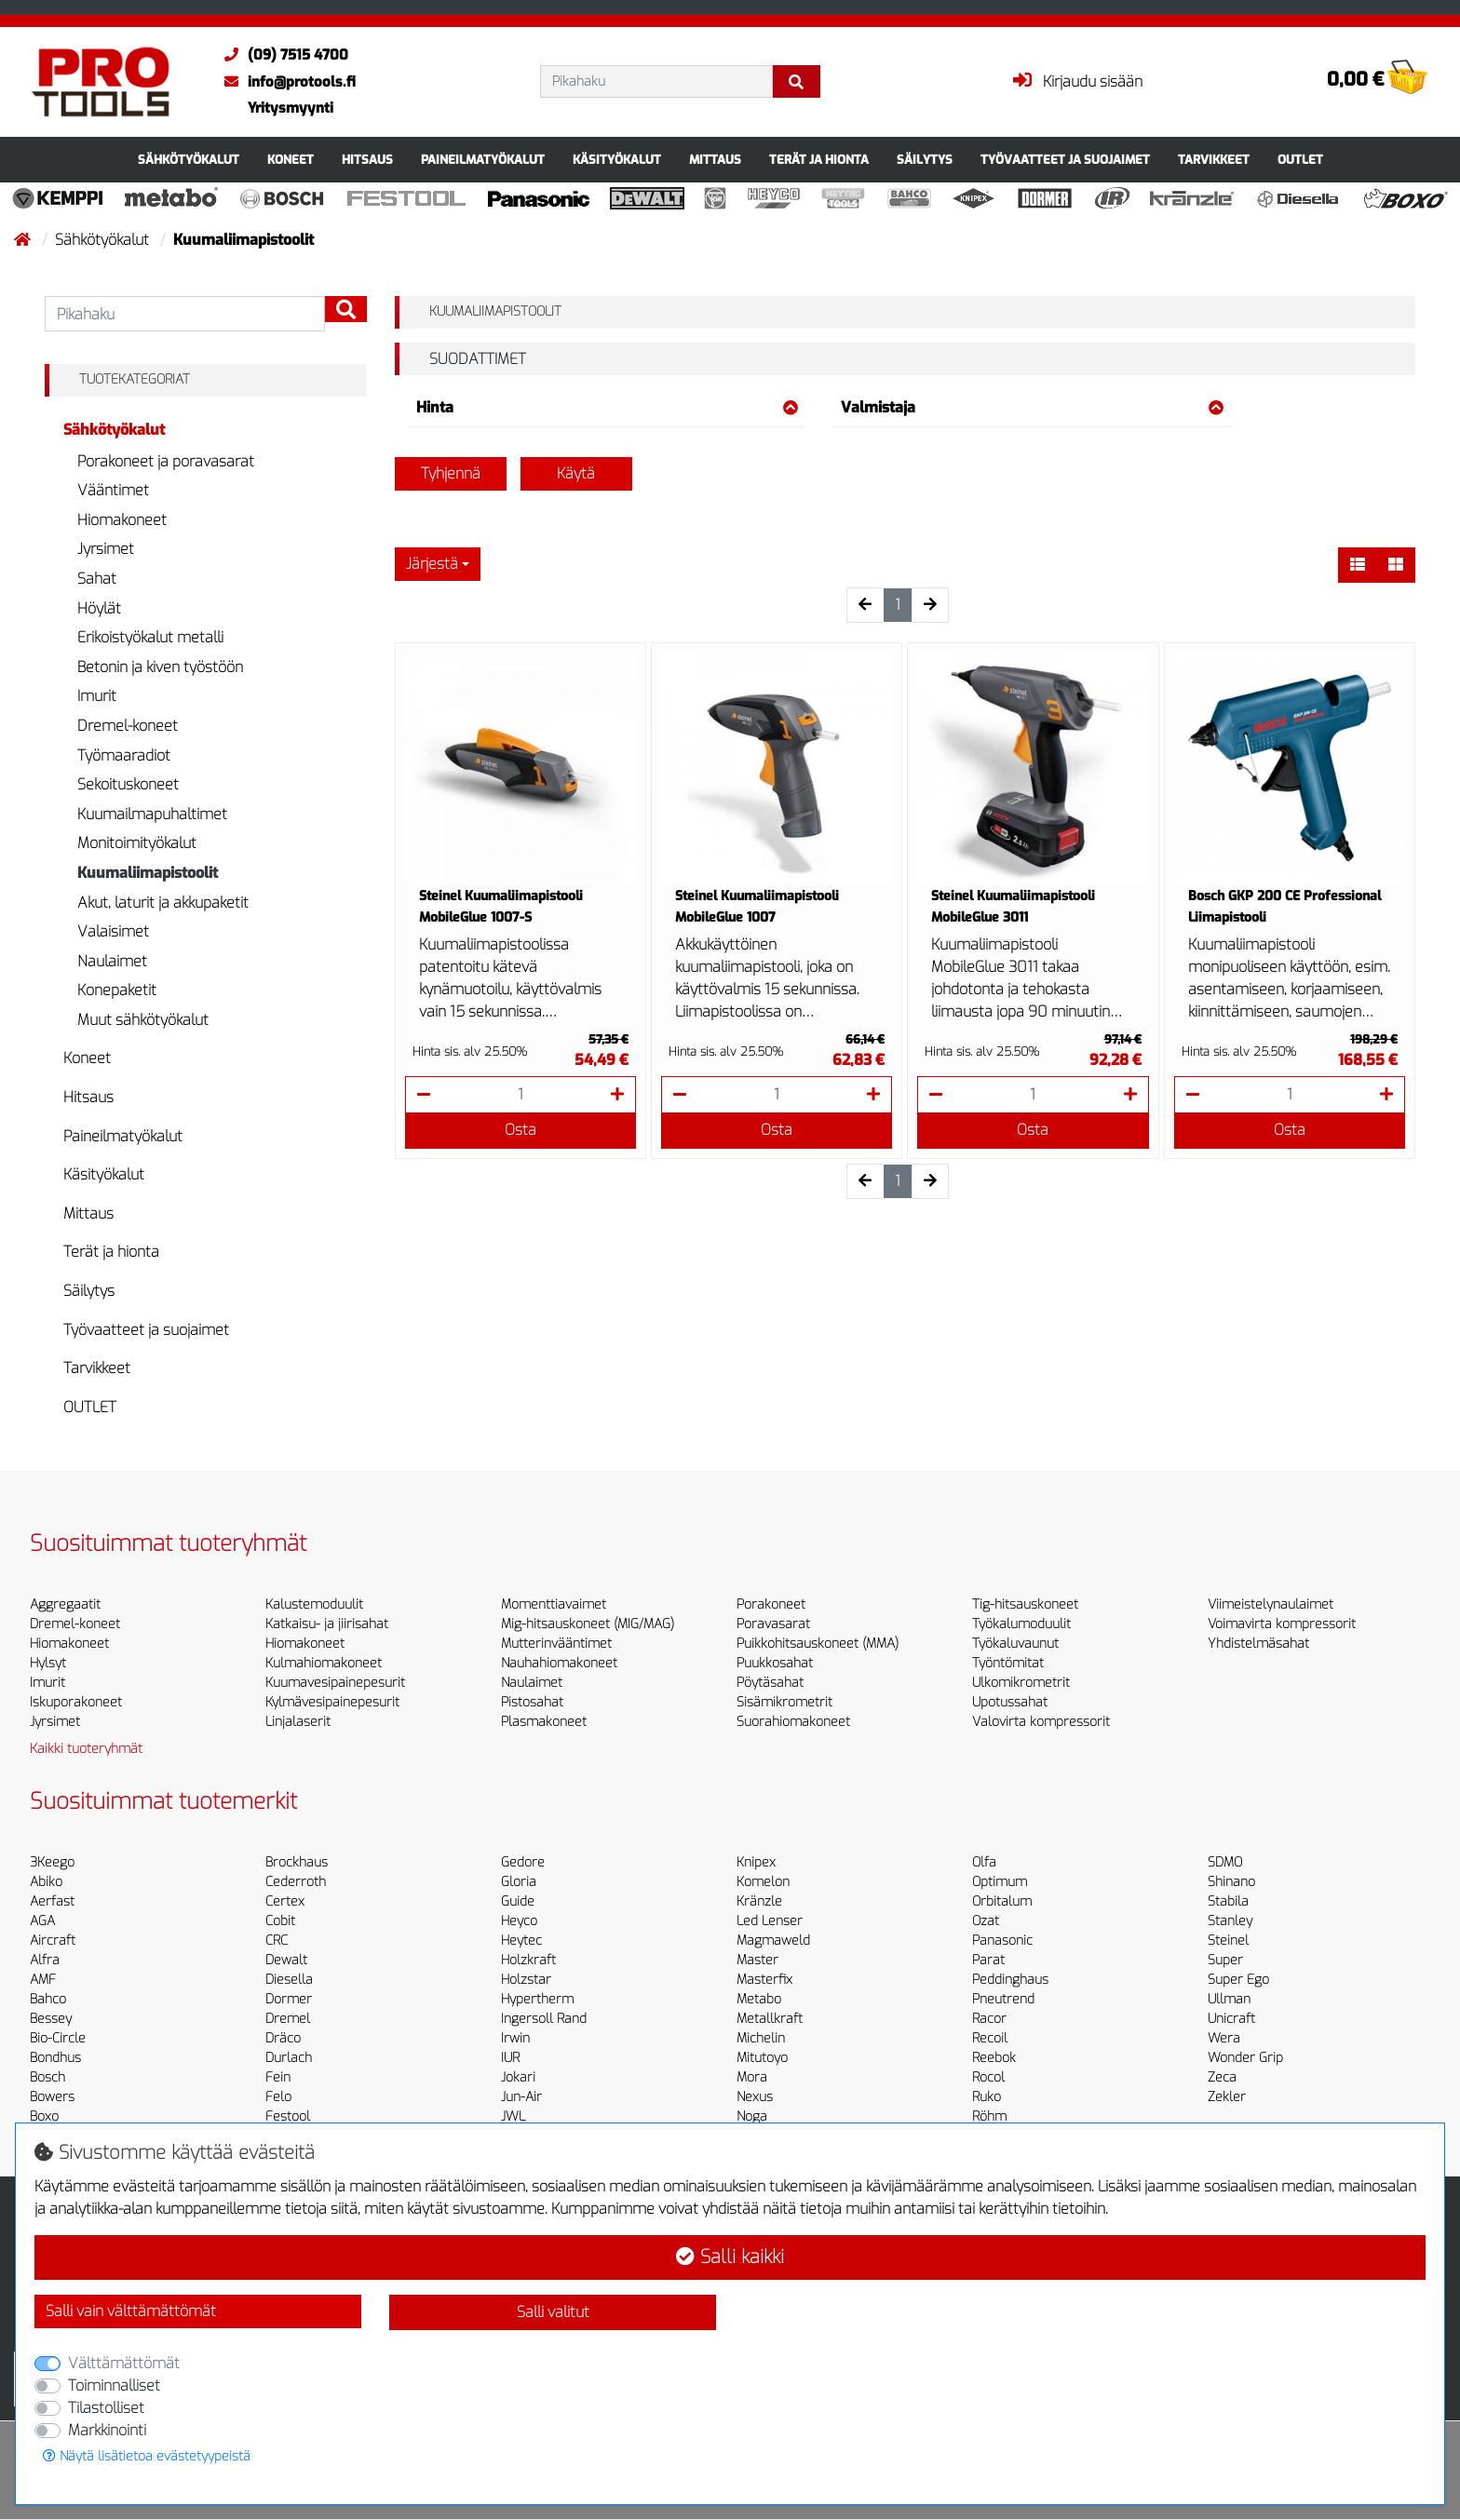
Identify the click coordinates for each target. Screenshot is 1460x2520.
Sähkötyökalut (188, 160)
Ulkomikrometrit (1021, 1682)
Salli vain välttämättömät (131, 2311)
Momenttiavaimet (553, 1604)
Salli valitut (553, 2312)
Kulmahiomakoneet (323, 1663)
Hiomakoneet (122, 520)
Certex (284, 1901)
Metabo (759, 1999)
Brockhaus (296, 1862)
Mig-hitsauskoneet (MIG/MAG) (587, 1624)
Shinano (1231, 1882)
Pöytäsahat (770, 1682)
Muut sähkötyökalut (143, 1020)
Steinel (1228, 1940)
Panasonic (1002, 1940)
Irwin (515, 2038)
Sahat (96, 578)
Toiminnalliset (114, 2385)
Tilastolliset (106, 2408)
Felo (278, 2097)
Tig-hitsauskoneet (1025, 1604)
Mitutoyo (762, 2058)
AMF (43, 1979)
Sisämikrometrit (784, 1702)
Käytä (576, 473)
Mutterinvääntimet (556, 1643)
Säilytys (925, 160)
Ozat (985, 1921)
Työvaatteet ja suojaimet (1065, 160)
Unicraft (1231, 2019)
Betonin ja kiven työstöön (160, 667)
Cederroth (295, 1882)
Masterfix (764, 1979)
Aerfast (52, 1901)
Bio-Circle (58, 2038)
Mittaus (715, 160)
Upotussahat (1010, 1702)
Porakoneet (771, 1604)
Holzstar (526, 1979)
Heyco (519, 1921)
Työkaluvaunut (1015, 1643)
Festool (287, 2116)
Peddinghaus (1010, 1979)
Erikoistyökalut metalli (150, 637)
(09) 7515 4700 (281, 55)
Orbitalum (1002, 1901)
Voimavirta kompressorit (1282, 1624)
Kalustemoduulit (314, 1604)
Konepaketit (116, 990)
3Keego (52, 1862)
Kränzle (759, 1901)
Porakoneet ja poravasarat (165, 461)
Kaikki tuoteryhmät (86, 1749)
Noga (752, 2116)
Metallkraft (770, 2019)
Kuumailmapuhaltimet (152, 814)
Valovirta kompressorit (1041, 1722)
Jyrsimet (105, 549)
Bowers (52, 2097)
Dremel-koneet (127, 725)
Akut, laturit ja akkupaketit (163, 902)
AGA (42, 1921)
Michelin (761, 2038)
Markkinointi (107, 2430)
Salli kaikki (730, 2257)
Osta (520, 1129)
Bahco (48, 1999)
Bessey (51, 2019)
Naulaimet (112, 961)
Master (757, 1960)
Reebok (994, 2058)
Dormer (288, 1999)
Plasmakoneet (544, 1722)
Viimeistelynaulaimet (1270, 1604)
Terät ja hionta (819, 160)
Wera (1224, 2038)
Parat (988, 1960)
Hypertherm (537, 1999)
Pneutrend (1003, 1999)
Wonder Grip (1245, 2058)
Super (1225, 1960)
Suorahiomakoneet (793, 1722)
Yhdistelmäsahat (1258, 1643)
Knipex (756, 1862)
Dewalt (286, 1960)
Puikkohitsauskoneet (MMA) (818, 1643)
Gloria (518, 1882)
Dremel (287, 2019)
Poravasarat (773, 1624)
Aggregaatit (65, 1604)
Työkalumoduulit (1021, 1624)
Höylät (99, 608)
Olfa (984, 1862)
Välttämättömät (124, 2363)
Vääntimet (113, 490)
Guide (517, 1901)
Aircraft (52, 1940)
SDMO (1225, 1862)
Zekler (1227, 2097)
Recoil (989, 2038)
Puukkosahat (775, 1663)
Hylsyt (48, 1663)
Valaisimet (113, 931)
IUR (510, 2058)
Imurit (96, 696)
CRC (276, 1940)
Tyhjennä (450, 473)
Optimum (999, 1882)
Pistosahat (532, 1702)
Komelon (763, 1882)
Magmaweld (773, 1940)
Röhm (989, 2116)
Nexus (755, 2097)
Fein (278, 2077)
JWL (513, 2116)
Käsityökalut (617, 160)
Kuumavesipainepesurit (335, 1682)
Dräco (283, 2038)
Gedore (523, 1862)
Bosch (47, 2077)
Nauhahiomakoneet (559, 1663)
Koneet (290, 160)
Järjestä (432, 563)
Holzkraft (528, 1960)
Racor (989, 2019)
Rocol (988, 2077)
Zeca (1222, 2077)
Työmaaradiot (123, 755)
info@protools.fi (285, 82)
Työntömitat (1008, 1663)
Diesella (289, 1979)
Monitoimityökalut (136, 843)
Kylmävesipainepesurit (332, 1702)
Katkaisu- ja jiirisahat (326, 1624)
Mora (752, 2077)
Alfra (45, 1960)
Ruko (986, 2097)
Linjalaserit (298, 1722)
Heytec (521, 1940)
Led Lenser (770, 1921)
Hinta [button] (607, 407)
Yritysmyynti (290, 108)
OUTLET (1300, 160)
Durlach (288, 2058)
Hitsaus (367, 160)
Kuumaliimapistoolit (147, 873)
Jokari (518, 2077)
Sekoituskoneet (128, 784)
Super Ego (1238, 1979)
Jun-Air (521, 2097)
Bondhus (55, 2058)
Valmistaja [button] (1032, 407)
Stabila (1228, 1901)
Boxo (44, 2116)
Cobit (280, 1921)
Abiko (46, 1882)
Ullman (1229, 1999)
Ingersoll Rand (544, 2019)
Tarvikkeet (1214, 160)
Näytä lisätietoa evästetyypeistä (146, 2456)
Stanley (1230, 1921)
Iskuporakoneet (76, 1702)
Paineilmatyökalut (483, 160)
